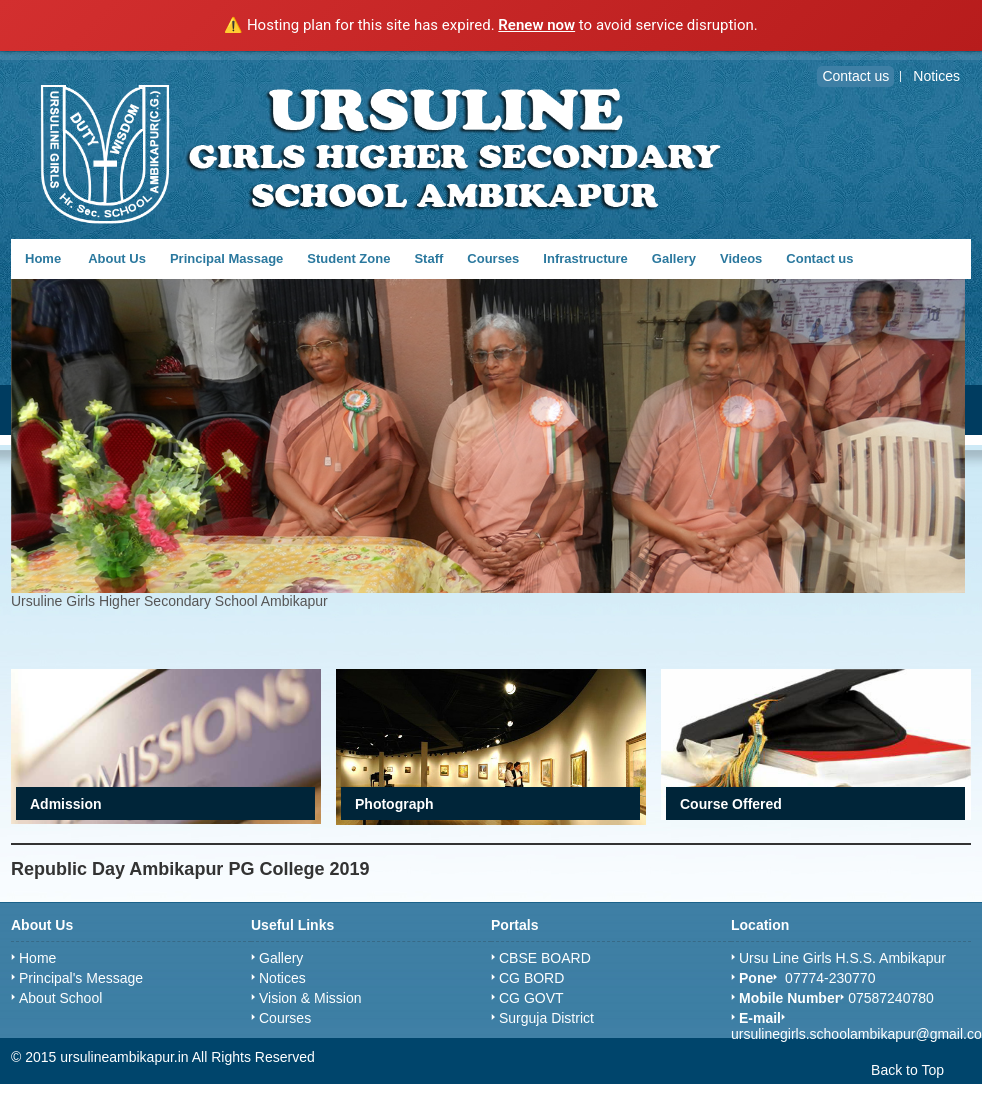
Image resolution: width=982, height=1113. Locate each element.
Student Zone (348, 258)
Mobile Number (789, 998)
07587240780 (891, 998)
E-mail (760, 1018)
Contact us (819, 258)
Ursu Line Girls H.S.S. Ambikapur (842, 958)
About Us (117, 258)
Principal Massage (226, 258)
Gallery (674, 258)
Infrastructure (585, 258)
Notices (282, 978)
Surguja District (546, 1018)
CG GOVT (531, 998)
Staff (428, 258)
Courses (493, 258)
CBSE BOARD (545, 958)
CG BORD (531, 978)
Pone (756, 978)
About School (60, 998)
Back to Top (907, 1070)
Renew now (536, 25)
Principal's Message (81, 978)
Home (43, 258)
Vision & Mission (310, 998)
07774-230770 (828, 978)
